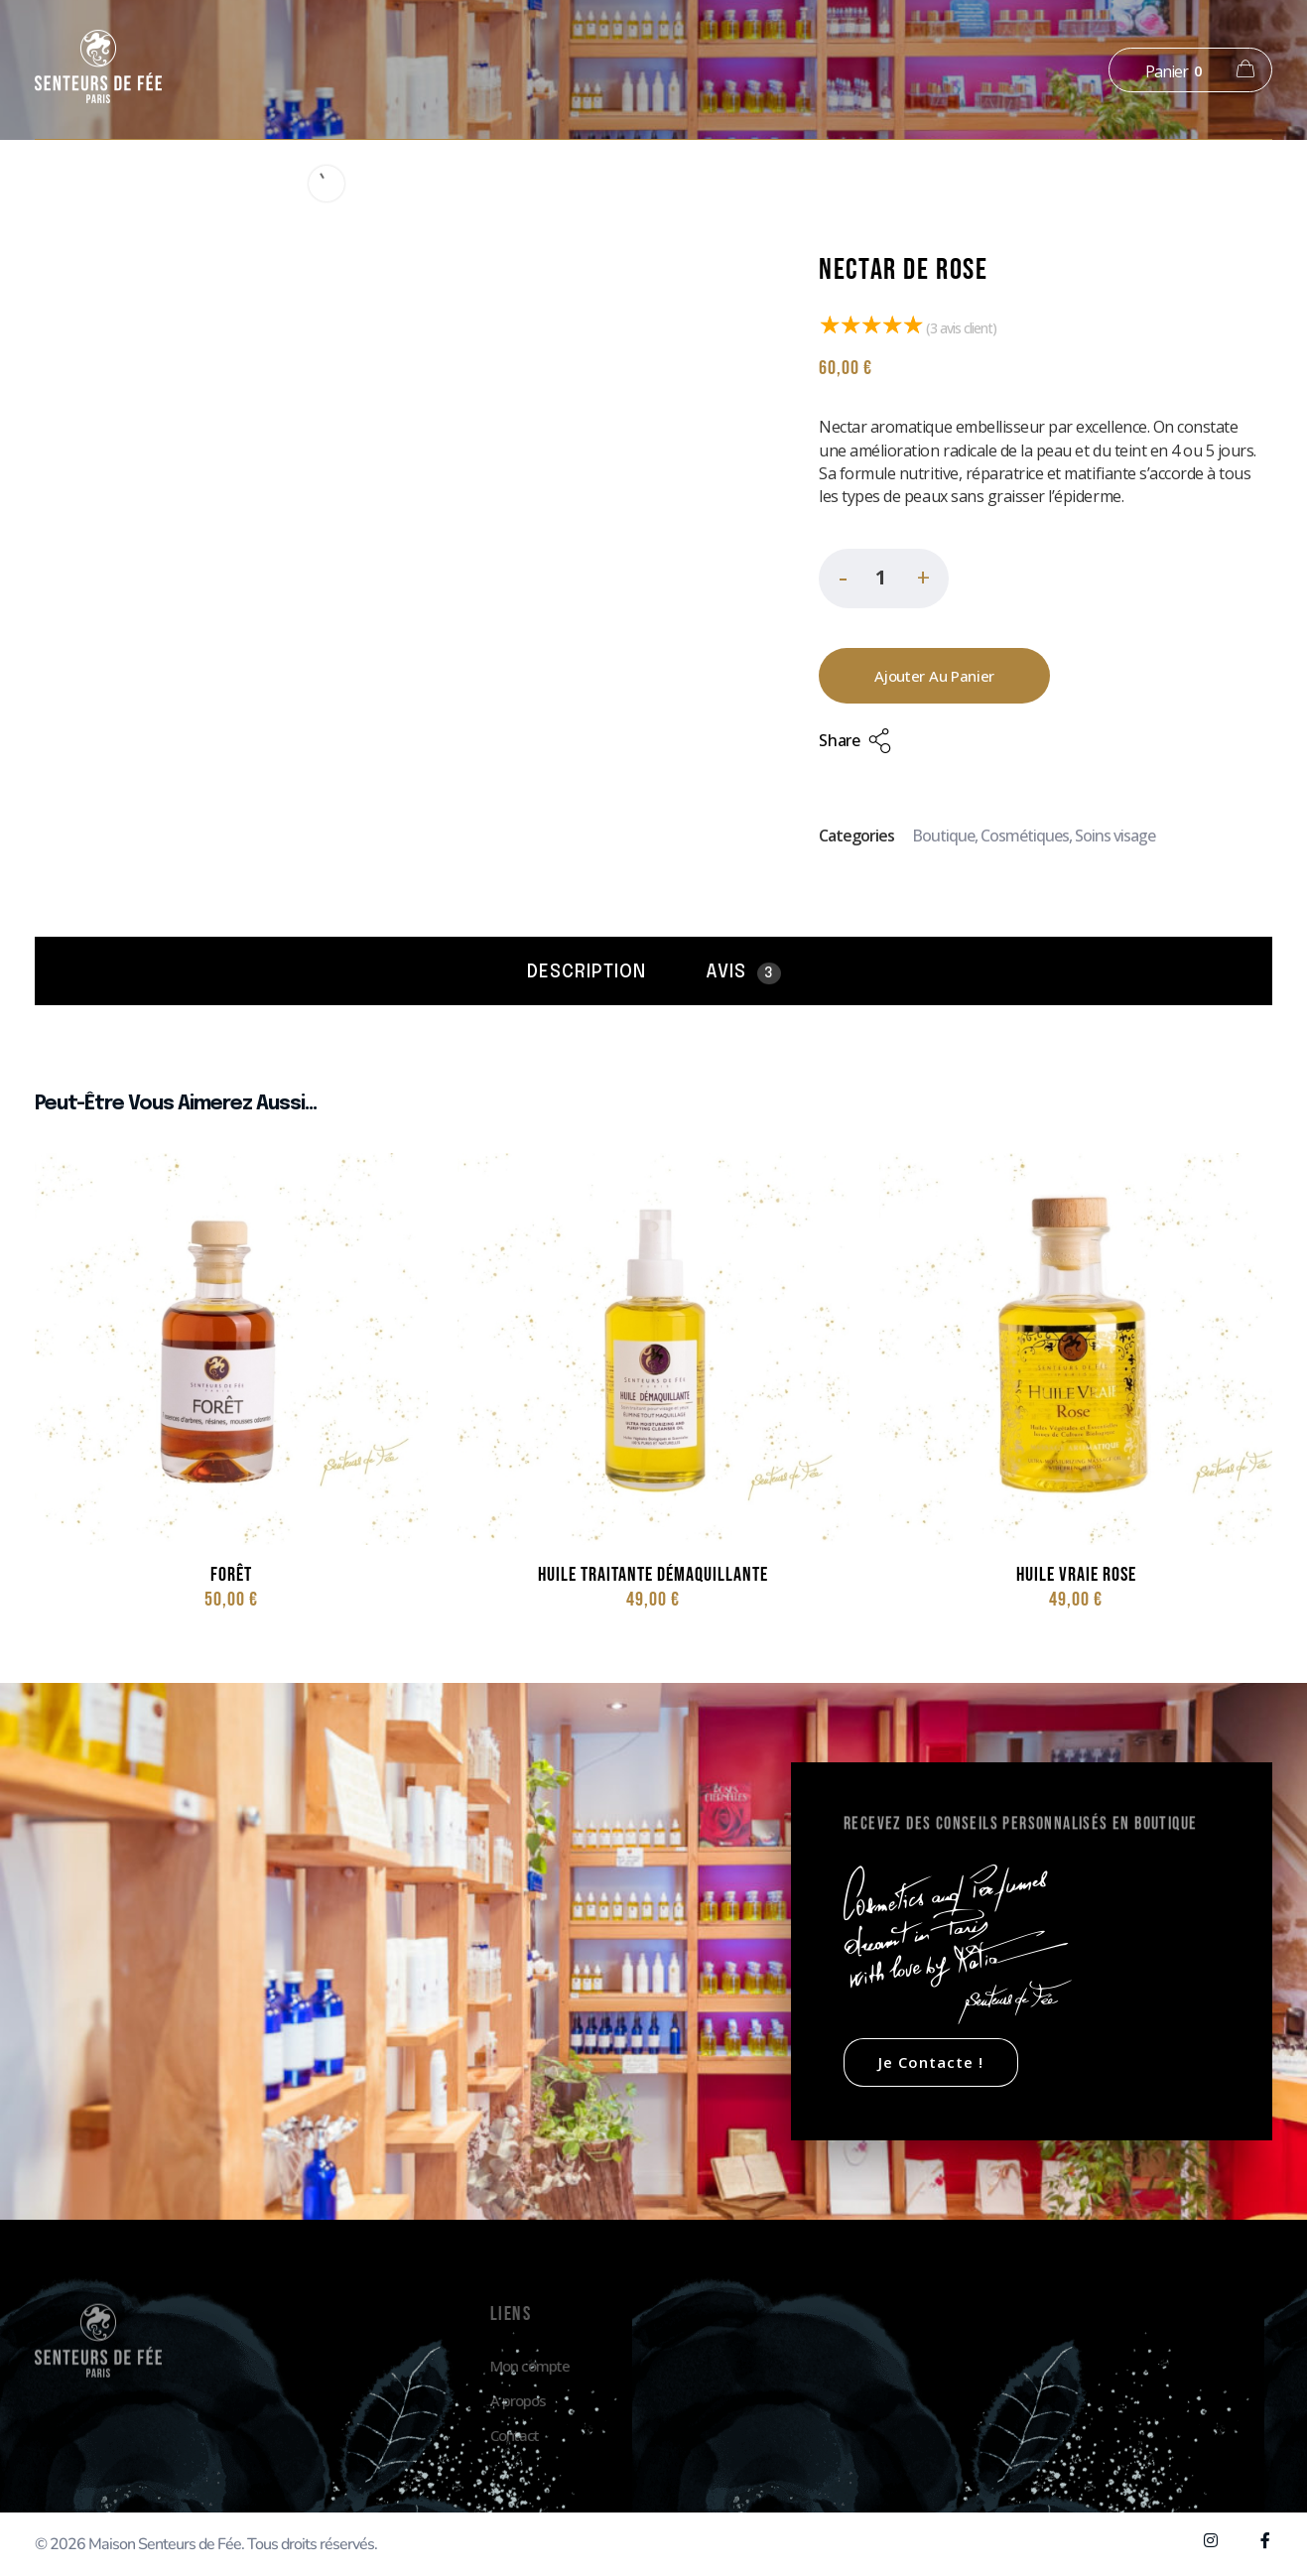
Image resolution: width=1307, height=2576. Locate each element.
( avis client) (961, 328)
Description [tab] (586, 972)
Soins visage (1115, 835)
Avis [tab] (743, 973)
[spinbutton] (884, 578)
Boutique (943, 835)
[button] (923, 581)
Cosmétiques (1024, 835)
